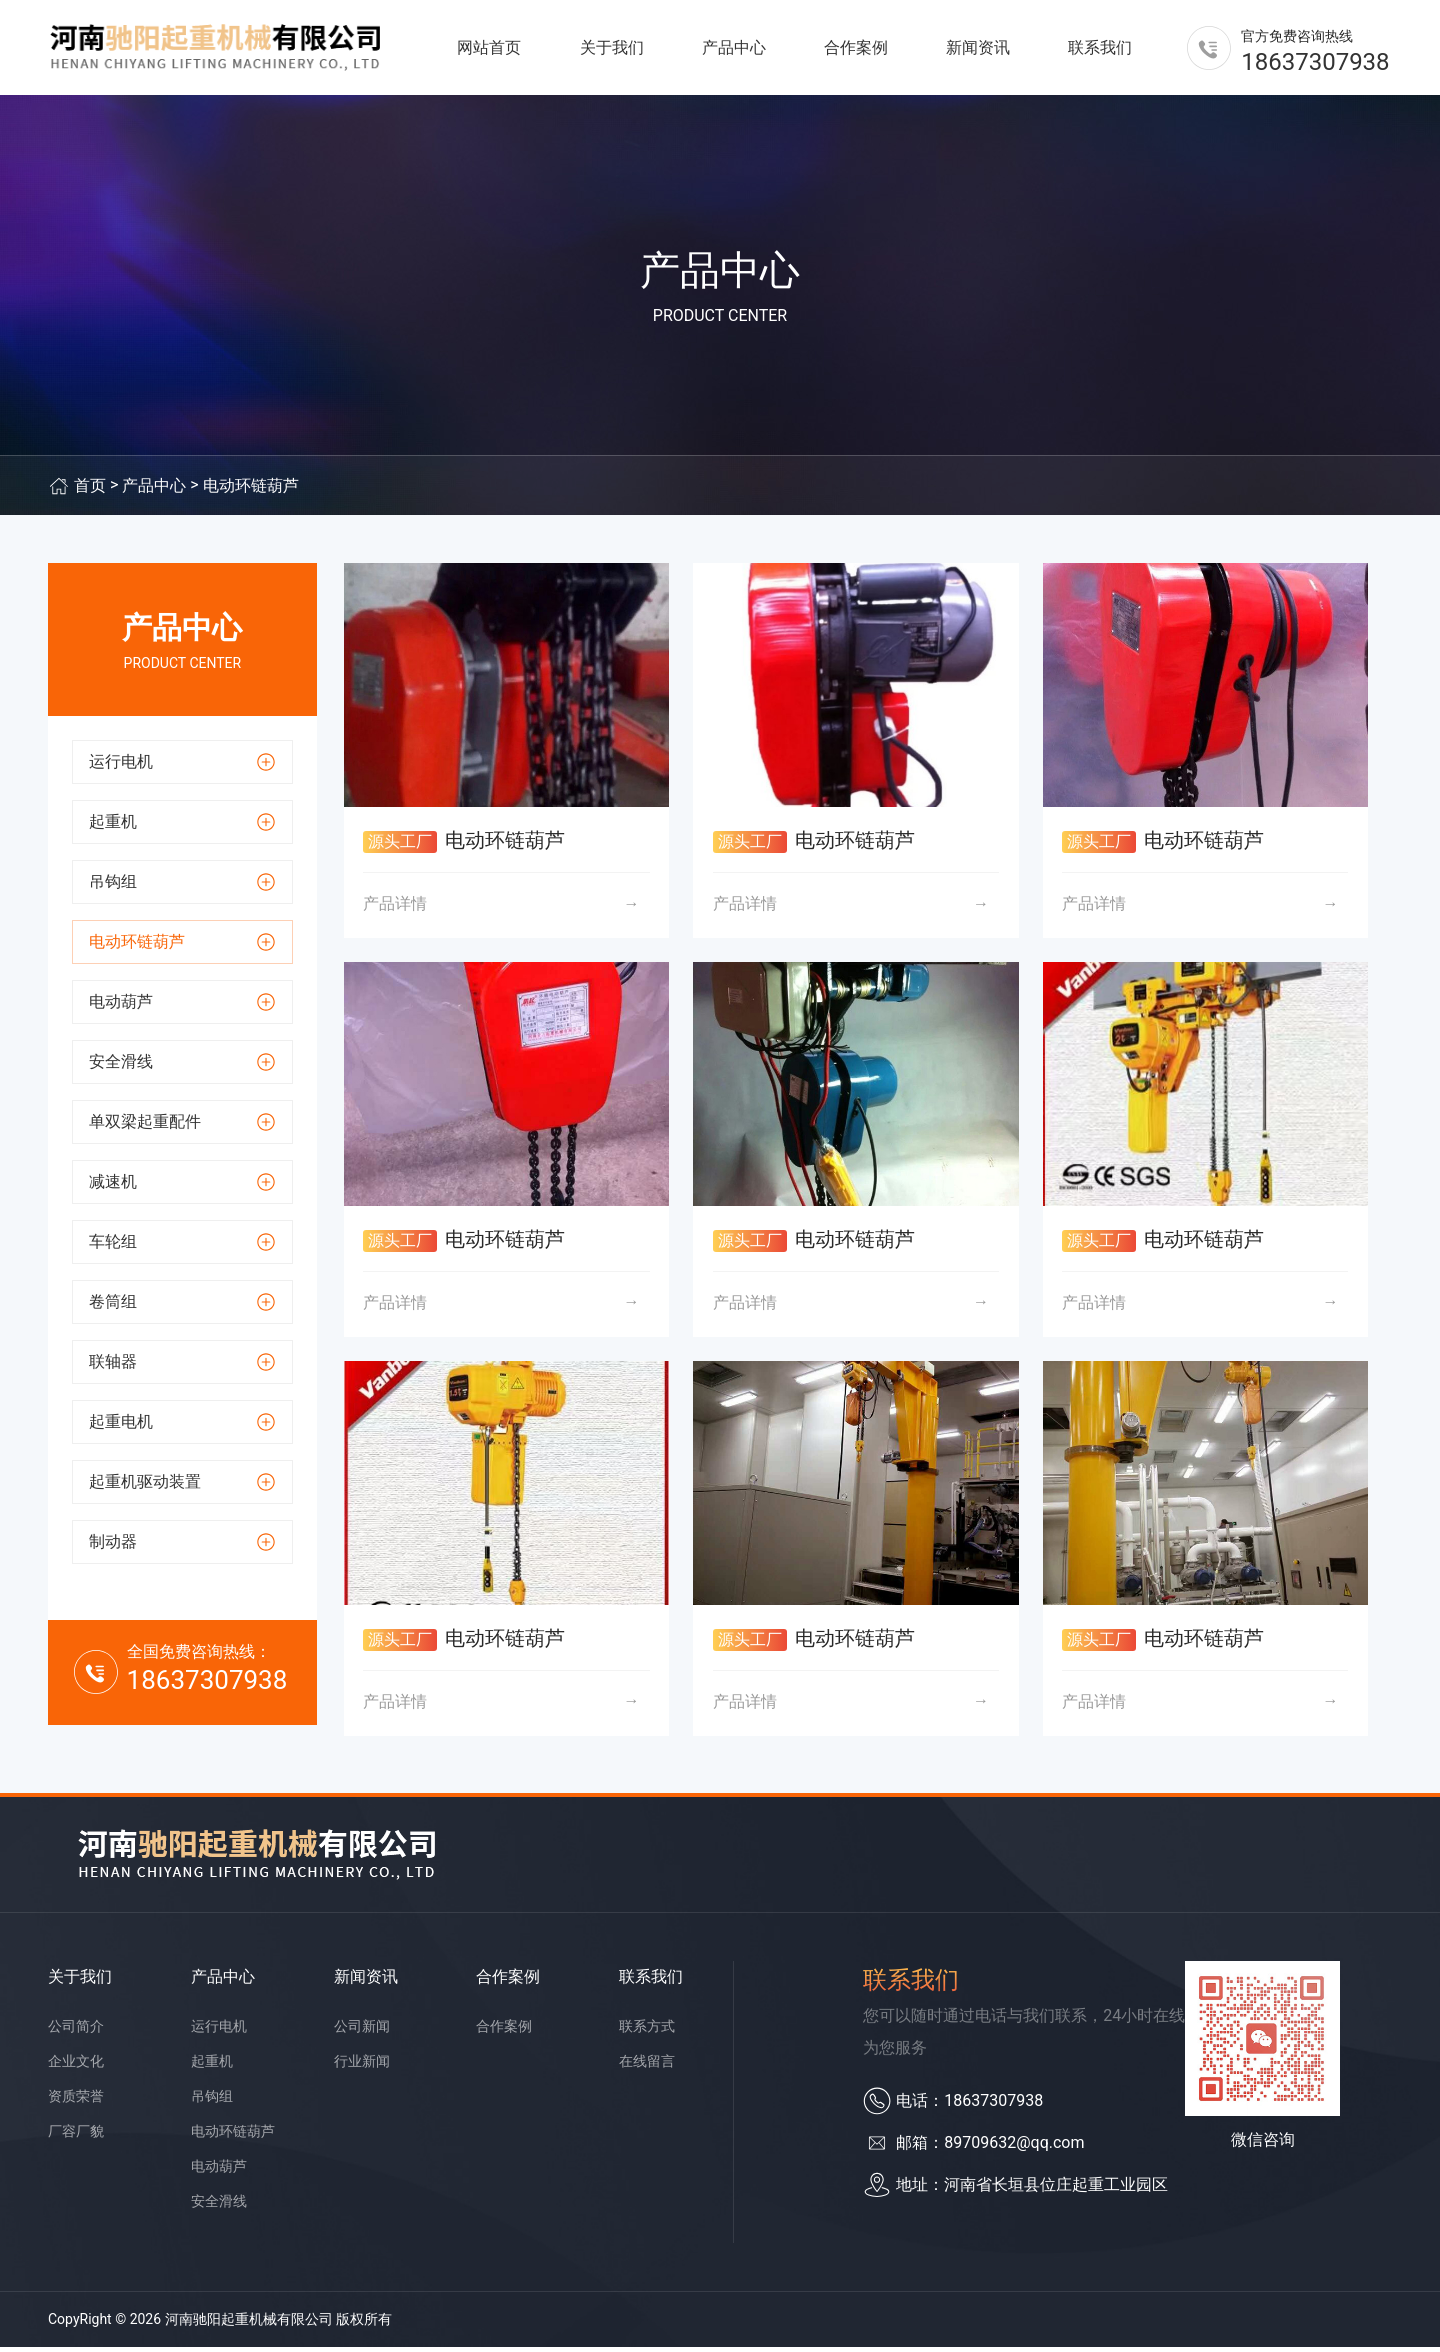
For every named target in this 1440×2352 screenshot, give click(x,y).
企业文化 (76, 2066)
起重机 (212, 2066)
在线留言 (647, 2066)
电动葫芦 (219, 2171)
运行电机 (219, 2031)
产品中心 (734, 49)
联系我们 (1100, 49)
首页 (90, 490)
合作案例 (856, 49)
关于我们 (612, 49)
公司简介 (76, 2031)
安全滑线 (219, 2206)
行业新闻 (362, 2066)
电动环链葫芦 (251, 490)
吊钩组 (212, 2101)
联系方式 (647, 2031)
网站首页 (489, 49)
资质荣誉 (76, 2101)
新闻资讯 (978, 49)
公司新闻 (362, 2031)
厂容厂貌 (76, 2136)
